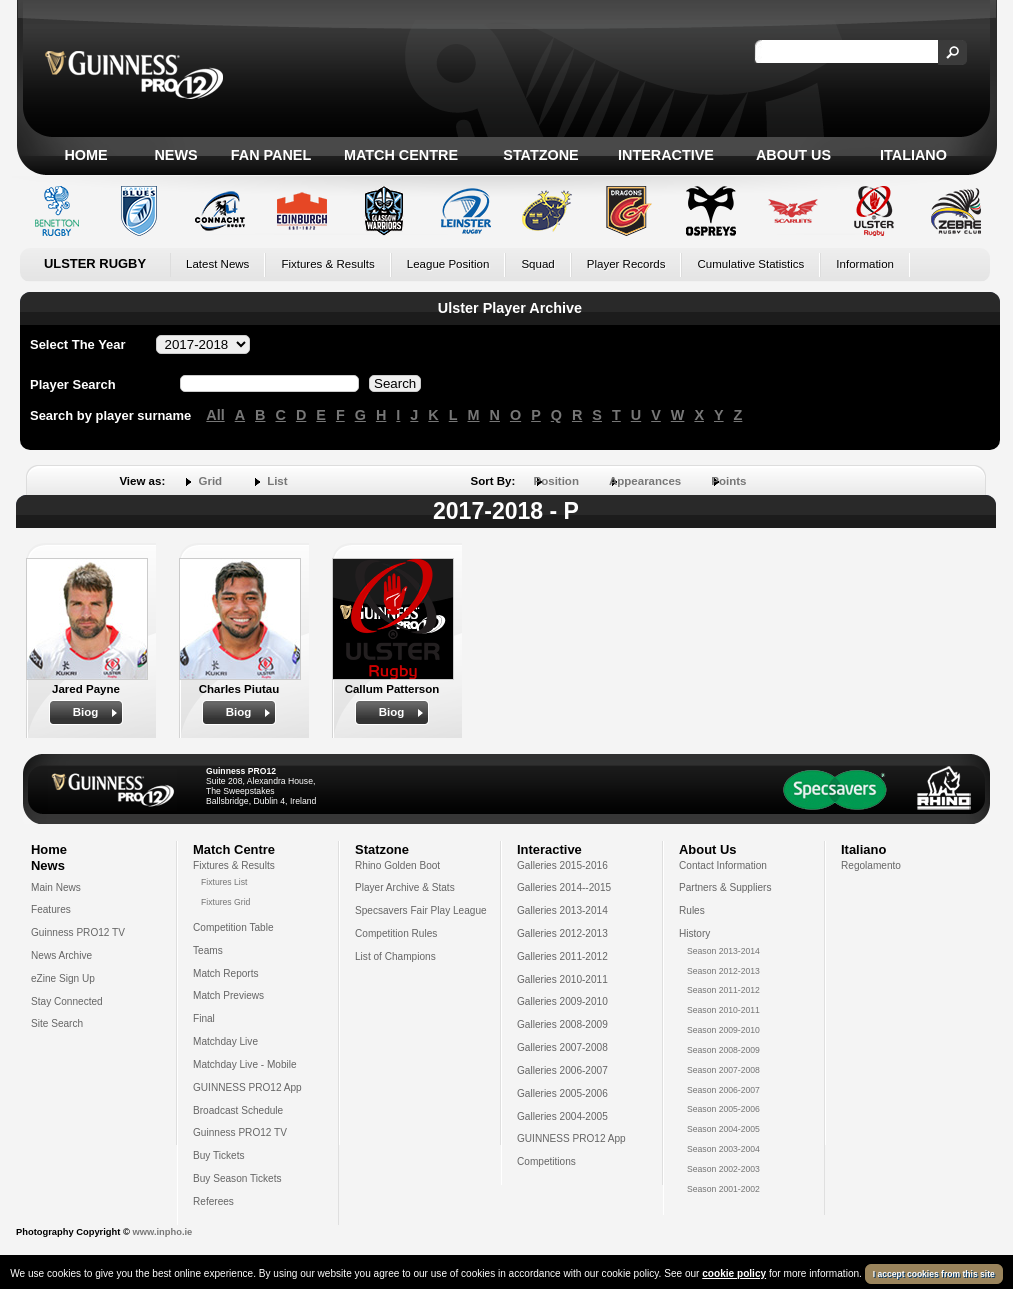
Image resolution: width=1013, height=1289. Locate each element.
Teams (208, 950)
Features (51, 909)
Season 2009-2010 (723, 1030)
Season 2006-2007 (723, 1090)
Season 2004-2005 (723, 1129)
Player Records (626, 264)
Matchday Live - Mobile (245, 1064)
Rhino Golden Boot (397, 865)
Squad (537, 264)
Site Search (57, 1023)
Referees (213, 1201)
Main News (56, 887)
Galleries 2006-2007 (562, 1070)
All (215, 415)
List (277, 481)
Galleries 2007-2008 (562, 1047)
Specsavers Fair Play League (421, 910)
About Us (793, 155)
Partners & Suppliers (725, 887)
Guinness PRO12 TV (78, 932)
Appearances (645, 481)
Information (865, 264)
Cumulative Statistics (750, 264)
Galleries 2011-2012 (562, 956)
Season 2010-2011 (723, 1010)
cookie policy (734, 1273)
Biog (86, 712)
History (694, 933)
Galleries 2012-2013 (562, 933)
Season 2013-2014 (723, 951)
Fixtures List (224, 882)
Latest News (217, 264)
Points (728, 481)
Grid (210, 481)
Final (204, 1018)
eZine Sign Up (63, 978)
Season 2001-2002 (723, 1189)
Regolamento (871, 865)
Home (85, 155)
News (175, 155)
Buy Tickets (219, 1155)
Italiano (913, 155)
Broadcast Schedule (238, 1110)
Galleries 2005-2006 (562, 1093)
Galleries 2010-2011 (562, 979)
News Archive (61, 955)
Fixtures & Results (327, 264)
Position (556, 481)
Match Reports (226, 973)
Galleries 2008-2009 (562, 1024)
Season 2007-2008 (723, 1070)
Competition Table (233, 927)
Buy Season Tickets (237, 1178)
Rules (692, 910)
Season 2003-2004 (723, 1149)
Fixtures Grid (225, 902)
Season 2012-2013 (723, 971)
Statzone (540, 155)
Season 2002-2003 (723, 1169)
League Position (448, 264)
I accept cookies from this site (934, 1274)
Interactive (666, 155)
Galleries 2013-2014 (562, 910)
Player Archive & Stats (405, 887)
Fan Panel (271, 155)
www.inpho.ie (162, 1232)
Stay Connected (67, 1001)
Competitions (546, 1161)
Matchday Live (225, 1041)
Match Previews (228, 995)
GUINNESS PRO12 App (247, 1087)
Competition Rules (396, 933)
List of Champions (395, 956)
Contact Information (723, 865)
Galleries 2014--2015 (564, 887)
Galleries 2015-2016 (562, 865)
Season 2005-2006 (723, 1109)
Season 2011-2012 (723, 990)
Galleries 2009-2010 (562, 1001)
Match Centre (401, 155)
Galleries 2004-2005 (562, 1116)
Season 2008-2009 (723, 1050)
